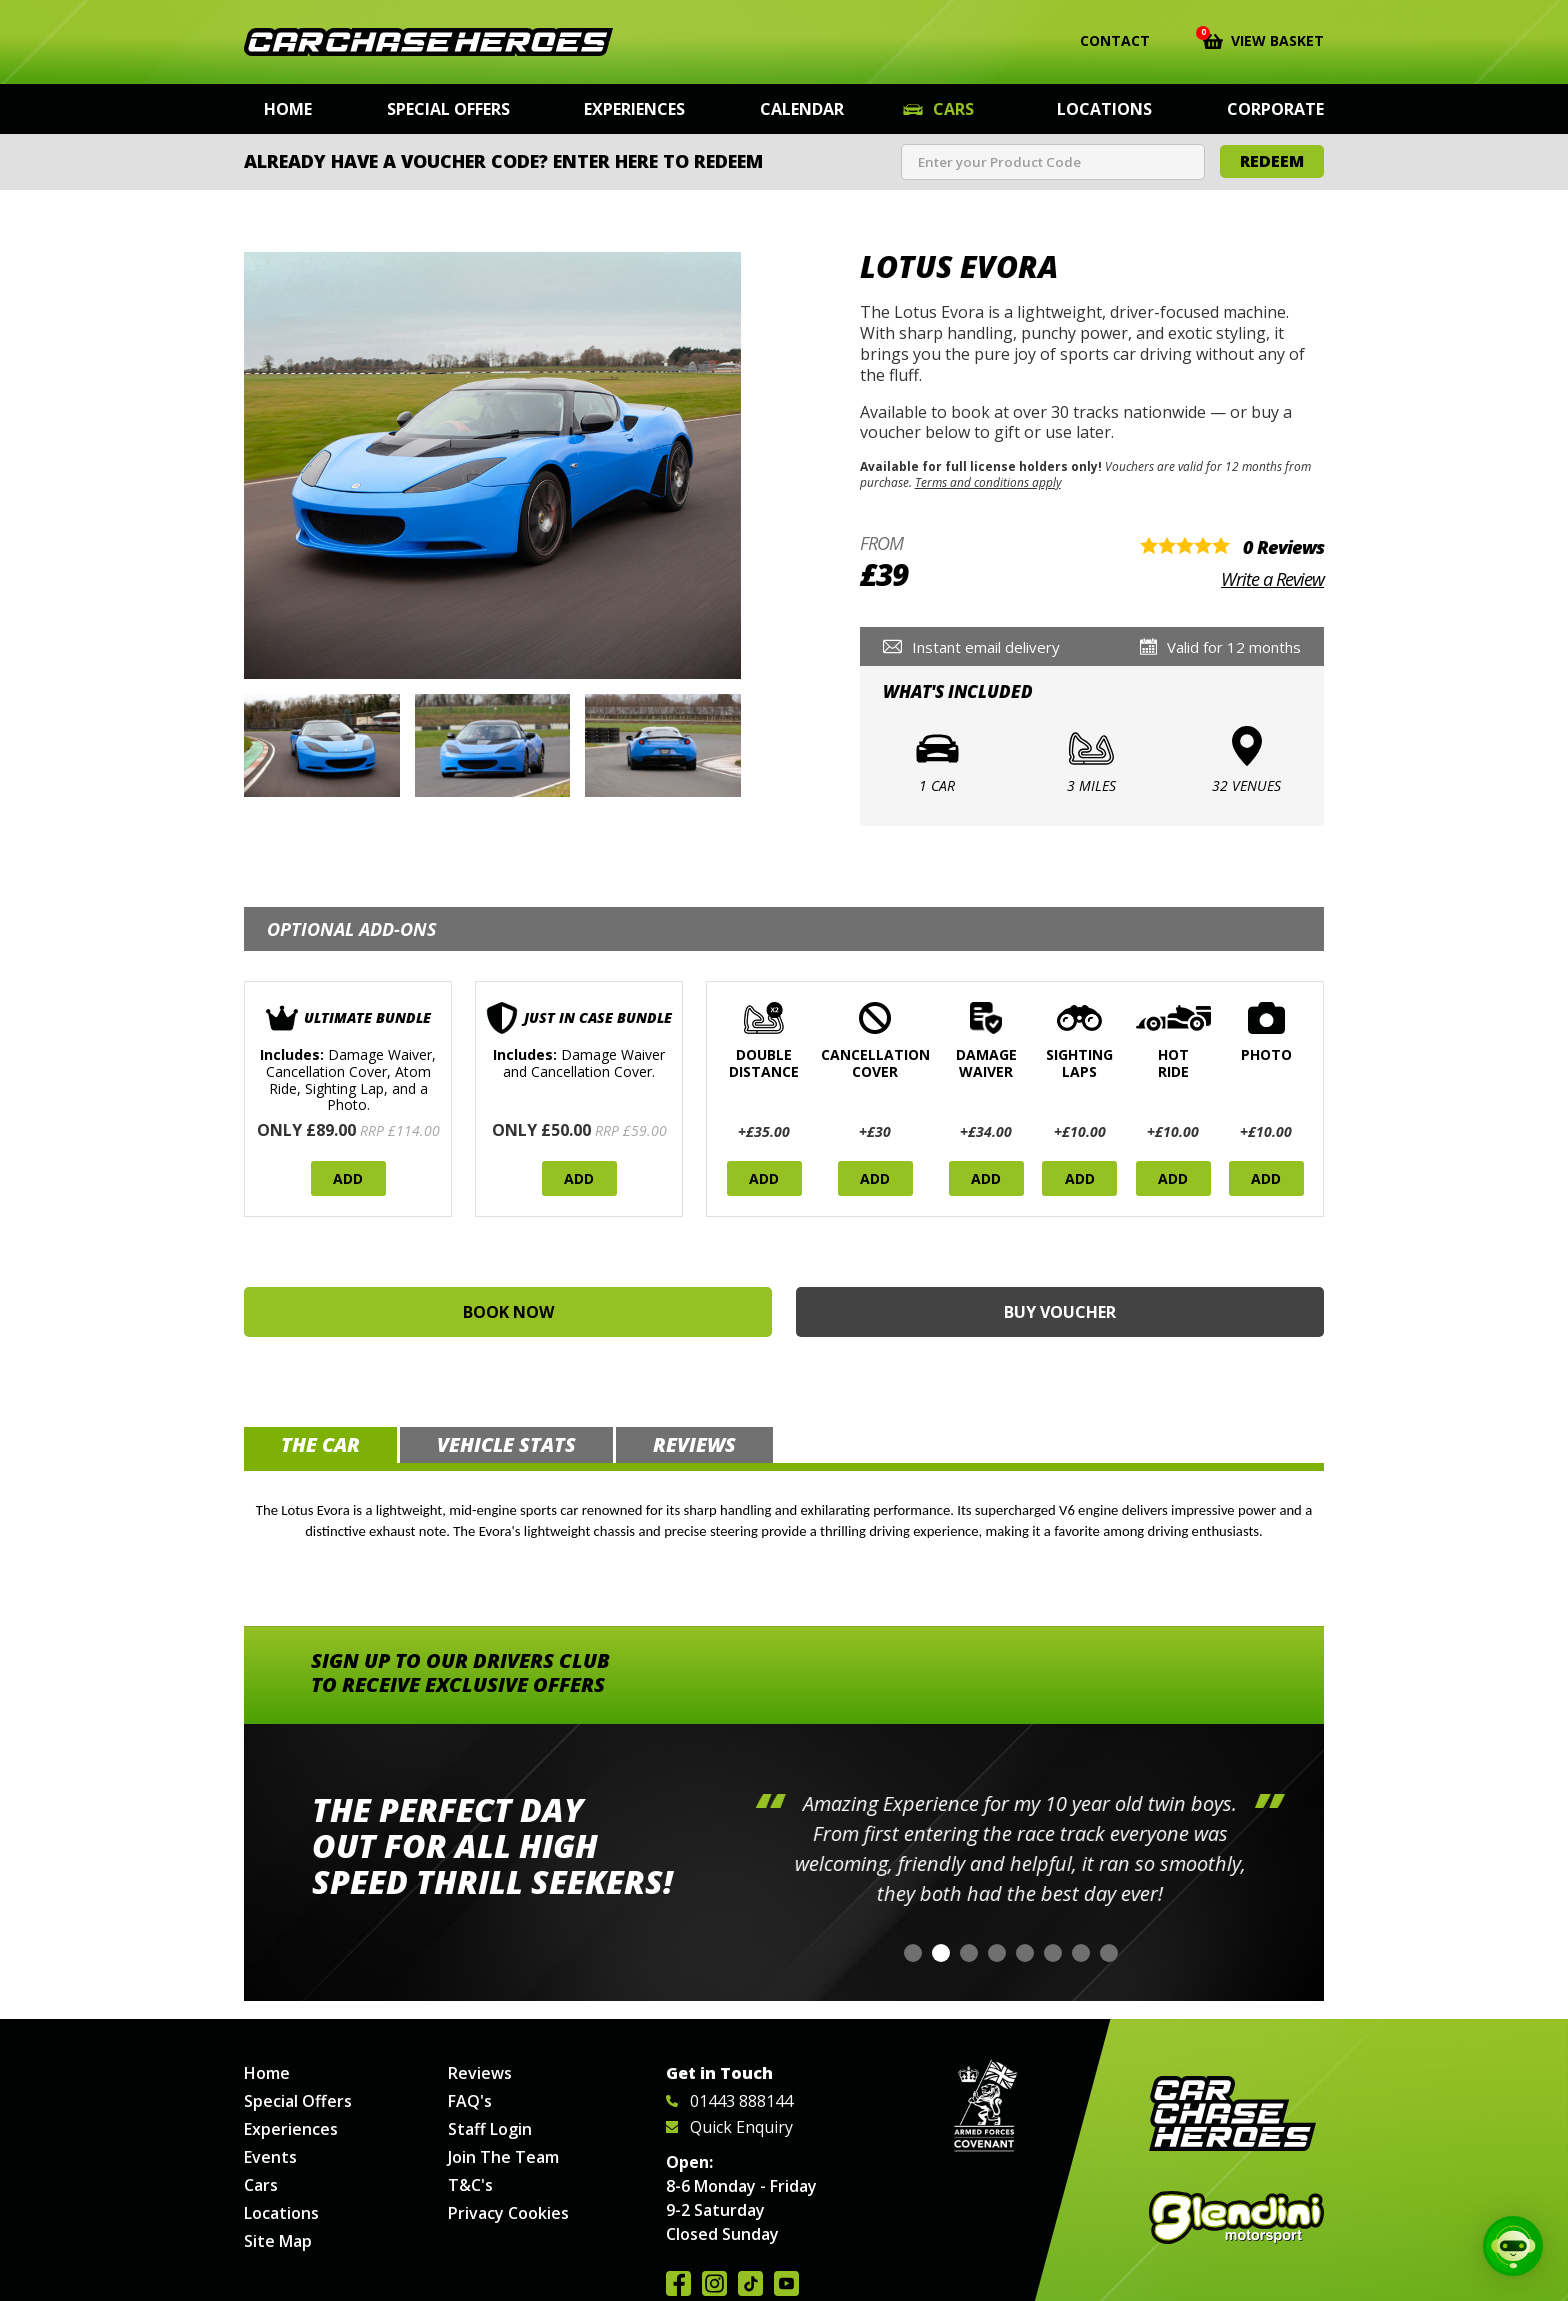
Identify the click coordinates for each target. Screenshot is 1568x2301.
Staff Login (490, 2129)
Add (348, 1178)
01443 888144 (729, 2101)
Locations (1104, 109)
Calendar (802, 109)
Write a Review (1272, 579)
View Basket (1263, 39)
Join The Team (503, 2157)
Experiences (634, 109)
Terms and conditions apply (988, 482)
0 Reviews (1283, 547)
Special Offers (448, 109)
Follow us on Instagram (714, 2283)
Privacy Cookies (508, 2213)
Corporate (1275, 109)
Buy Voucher (1060, 1312)
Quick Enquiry (729, 2127)
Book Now (508, 1312)
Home (288, 109)
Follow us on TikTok (750, 2283)
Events (270, 2157)
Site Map (278, 2241)
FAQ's (470, 2101)
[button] (913, 1953)
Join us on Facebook (678, 2283)
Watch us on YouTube (786, 2283)
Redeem (1272, 161)
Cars (953, 109)
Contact (1102, 41)
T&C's (470, 2185)
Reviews (480, 2073)
